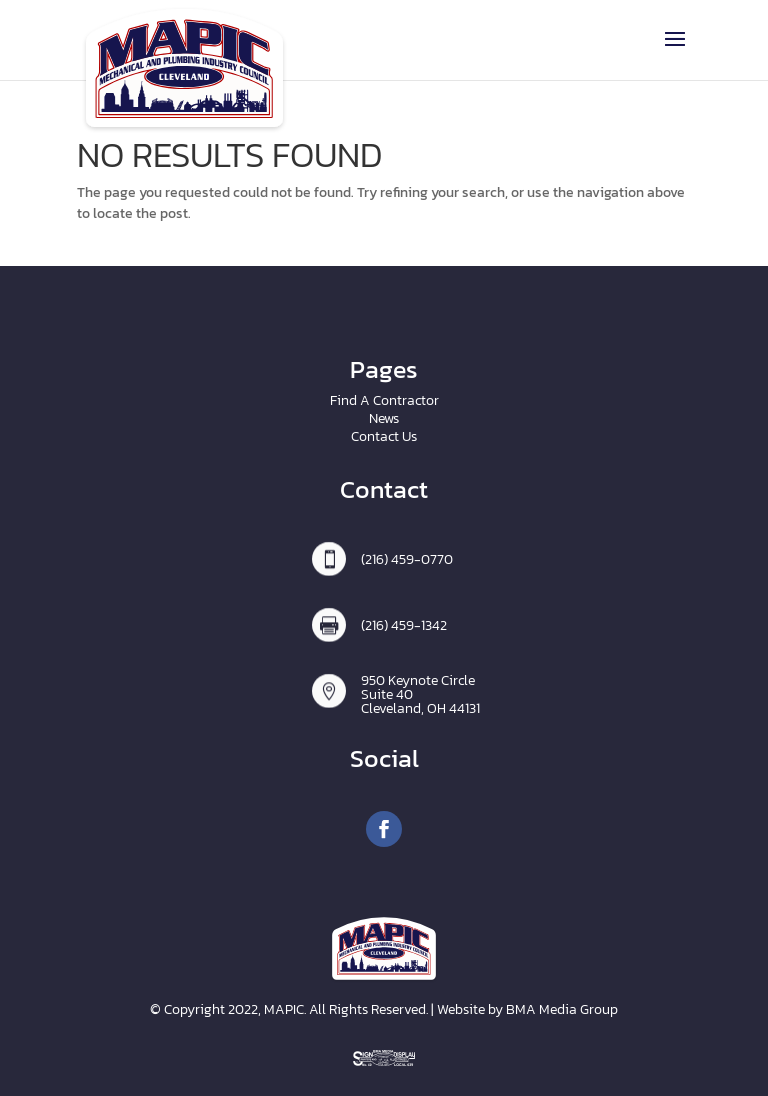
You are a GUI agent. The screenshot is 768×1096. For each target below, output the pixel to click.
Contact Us (384, 436)
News (384, 418)
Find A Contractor (384, 400)
